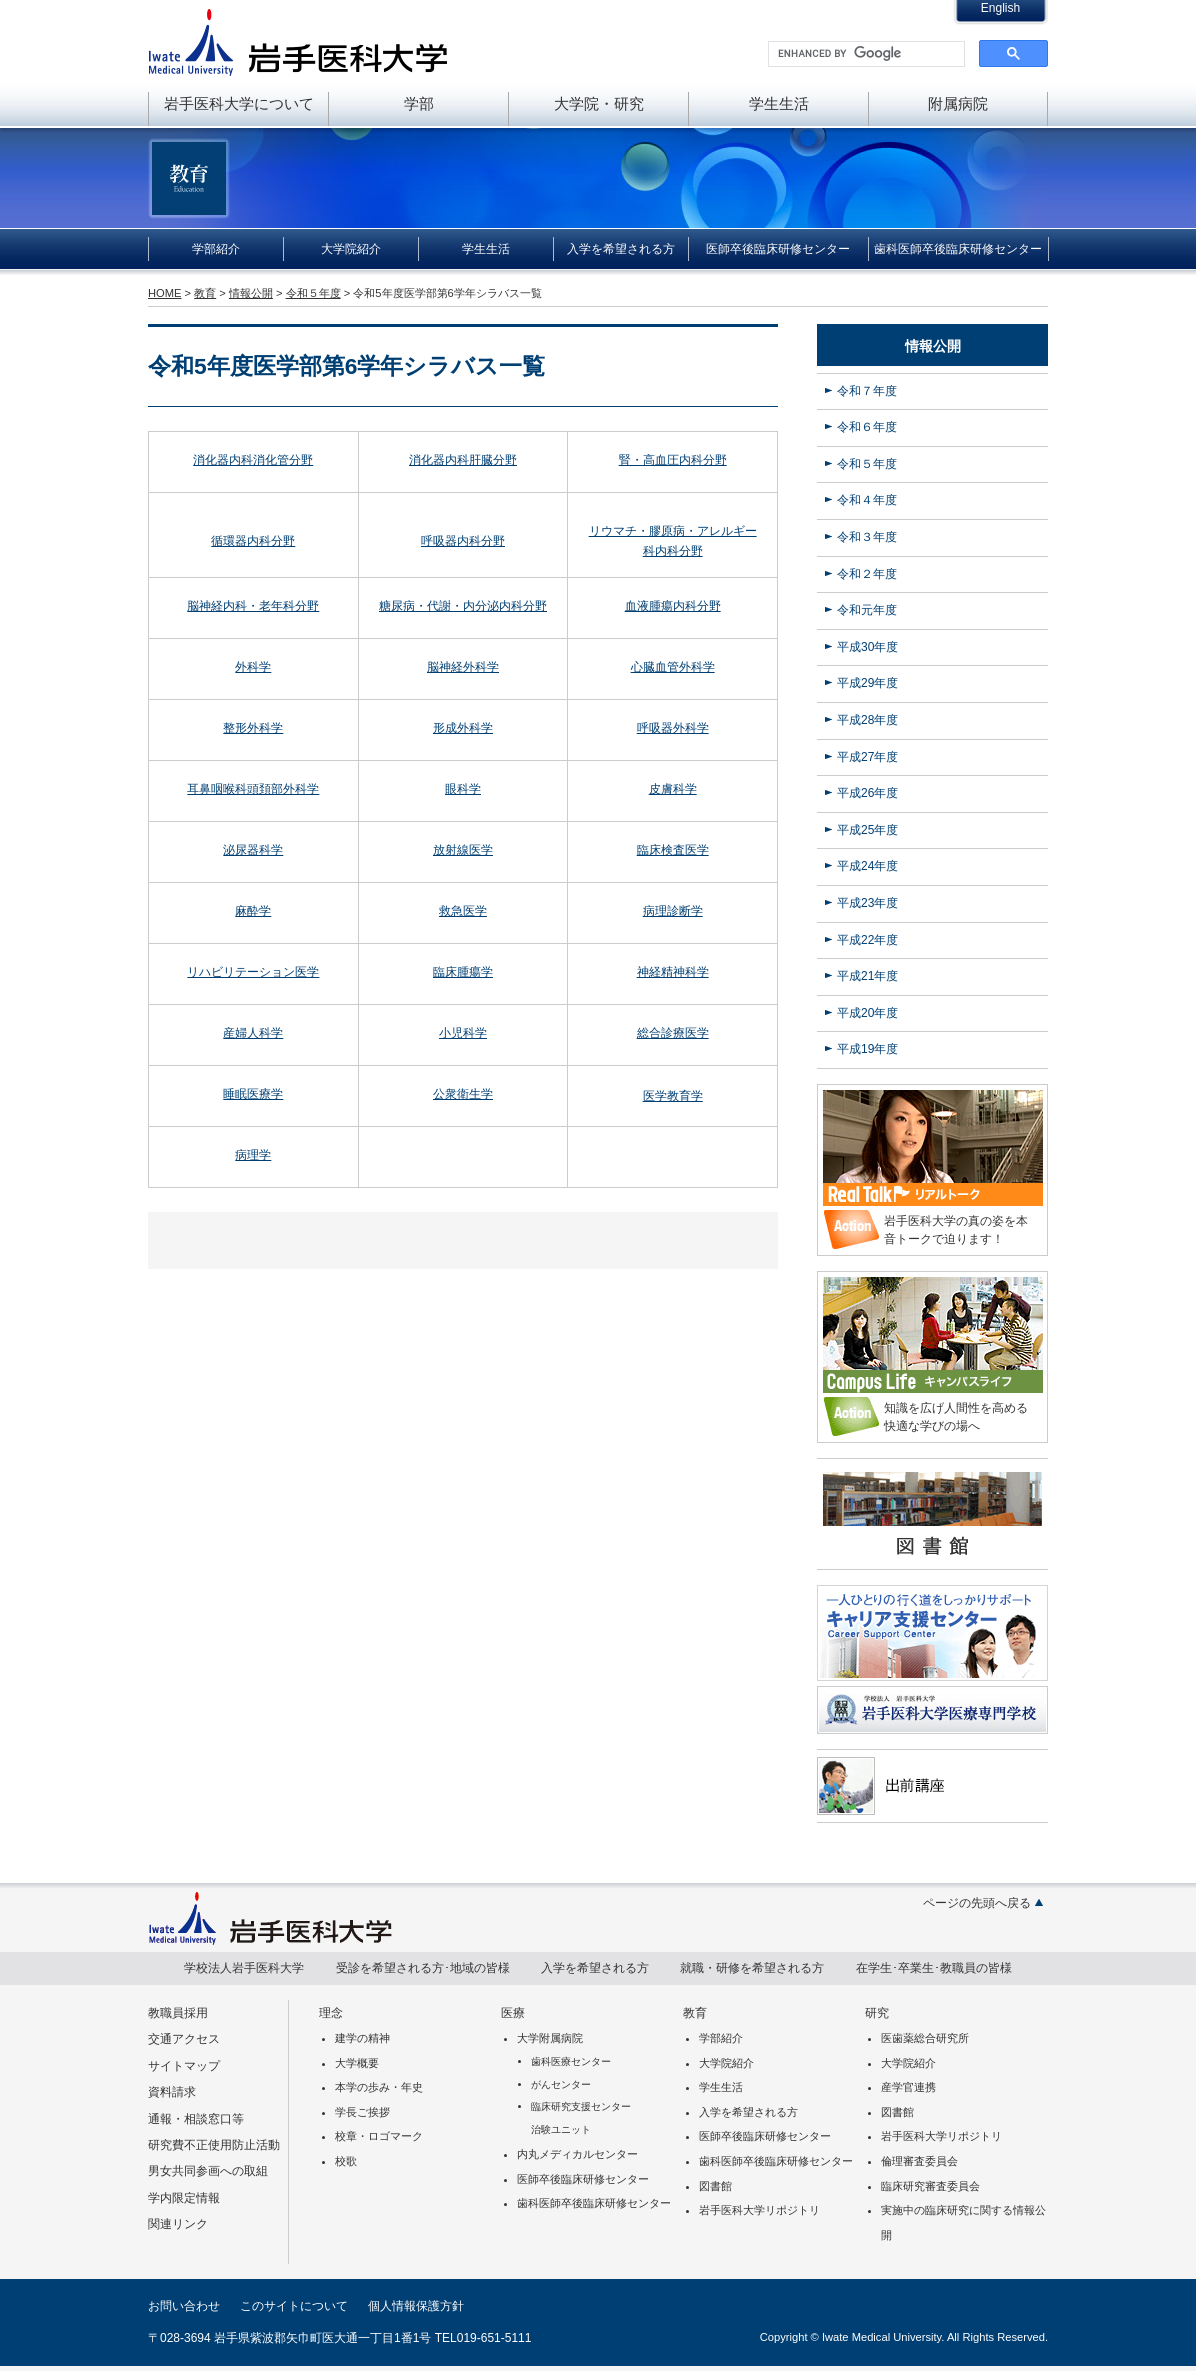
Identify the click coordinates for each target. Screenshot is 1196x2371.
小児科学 (463, 1033)
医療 (513, 2013)
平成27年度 (867, 757)
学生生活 (779, 103)
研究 (877, 2013)
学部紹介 (216, 249)
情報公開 (251, 293)
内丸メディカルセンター (577, 2154)
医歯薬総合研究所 (925, 2038)
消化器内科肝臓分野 (463, 460)
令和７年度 (867, 391)
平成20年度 (867, 1013)
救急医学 (463, 911)
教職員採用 (178, 2013)
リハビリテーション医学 (253, 972)
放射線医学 (463, 850)
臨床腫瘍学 (463, 972)
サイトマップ (184, 2066)
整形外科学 (253, 728)
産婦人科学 (253, 1033)
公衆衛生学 (463, 1094)
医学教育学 (673, 1096)
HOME (164, 293)
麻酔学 (253, 911)
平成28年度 (867, 720)
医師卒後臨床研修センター (778, 249)
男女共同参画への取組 (208, 2171)
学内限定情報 (184, 2198)
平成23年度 (867, 903)
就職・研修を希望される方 (752, 1968)
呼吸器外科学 (673, 728)
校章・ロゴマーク (379, 2136)
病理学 (253, 1155)
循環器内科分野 (253, 541)
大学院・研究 (599, 103)
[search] (864, 54)
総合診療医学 (673, 1033)
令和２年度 (867, 574)
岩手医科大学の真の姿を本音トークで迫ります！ (956, 1230)
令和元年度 (867, 610)
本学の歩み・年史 (379, 2087)
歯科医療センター (571, 2061)
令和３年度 (867, 537)
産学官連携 (908, 2087)
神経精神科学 (673, 972)
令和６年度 (867, 427)
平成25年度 (867, 830)
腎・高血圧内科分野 (673, 460)
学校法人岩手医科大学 (244, 1968)
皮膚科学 (673, 789)
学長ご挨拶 (362, 2112)
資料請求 (172, 2092)
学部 (419, 103)
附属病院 (958, 103)
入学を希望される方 (621, 249)
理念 (331, 2013)
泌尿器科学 (253, 850)
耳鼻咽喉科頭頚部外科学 (253, 789)
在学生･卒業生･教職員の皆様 (934, 1968)
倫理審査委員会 (919, 2161)
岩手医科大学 (298, 42)
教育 (205, 293)
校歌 (346, 2161)
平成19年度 (867, 1049)
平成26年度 (867, 793)
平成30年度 (867, 647)
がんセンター (561, 2084)
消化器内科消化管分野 (253, 460)
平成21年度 (867, 976)
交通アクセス (184, 2039)
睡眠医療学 (253, 1094)
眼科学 (463, 789)
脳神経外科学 (463, 667)
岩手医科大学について (239, 103)
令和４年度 (867, 500)
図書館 (715, 2186)
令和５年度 (313, 293)
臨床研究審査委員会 (930, 2186)
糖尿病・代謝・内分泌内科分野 (463, 606)
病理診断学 (673, 911)
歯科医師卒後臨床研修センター (958, 249)
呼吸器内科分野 (463, 541)
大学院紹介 (351, 249)
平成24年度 (867, 866)
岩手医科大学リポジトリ (759, 2210)
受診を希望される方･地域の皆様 (423, 1968)
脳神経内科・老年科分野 (253, 606)
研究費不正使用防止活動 (214, 2145)
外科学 (253, 667)
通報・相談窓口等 (196, 2119)
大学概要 (357, 2063)
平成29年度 (867, 683)
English (1000, 8)
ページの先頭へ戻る (977, 1903)
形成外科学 (463, 728)
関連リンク (178, 2224)
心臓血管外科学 (673, 667)
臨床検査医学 (673, 850)
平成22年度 (867, 940)
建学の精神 (362, 2038)
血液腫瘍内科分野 (673, 606)
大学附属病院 (550, 2038)
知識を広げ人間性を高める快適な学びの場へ (956, 1417)
